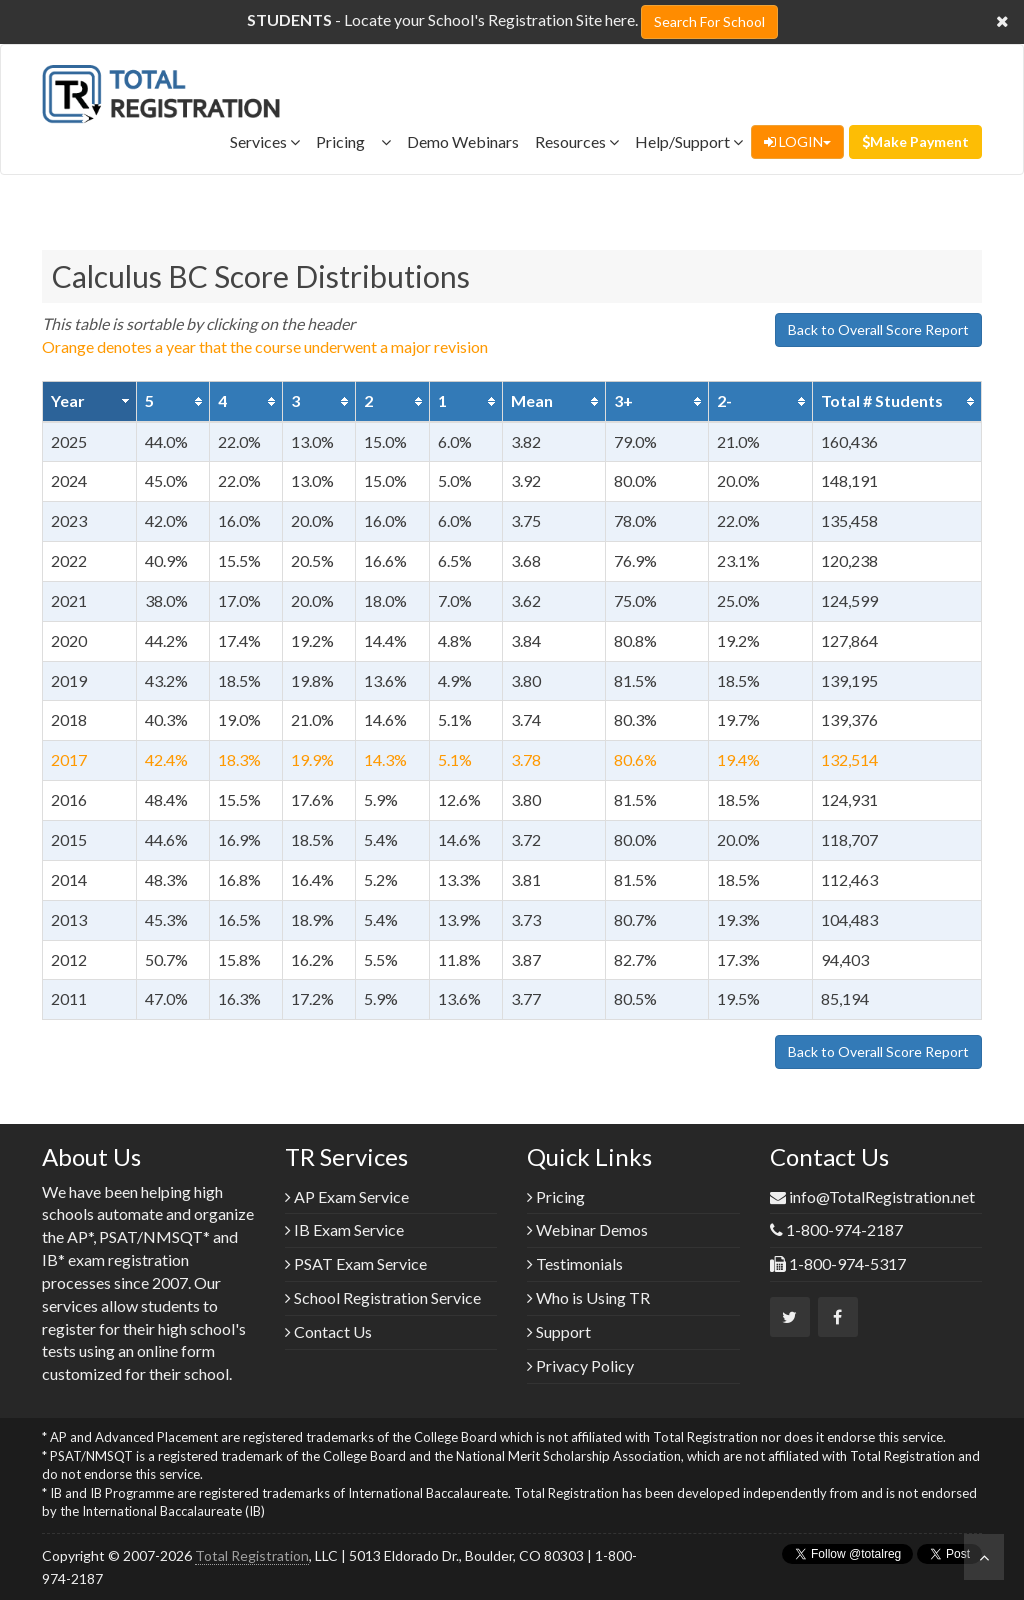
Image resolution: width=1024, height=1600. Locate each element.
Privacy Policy (580, 1365)
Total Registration (252, 1555)
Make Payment (915, 141)
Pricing (353, 141)
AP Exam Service (347, 1196)
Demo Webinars (463, 141)
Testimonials (575, 1263)
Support (559, 1331)
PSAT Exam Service (356, 1263)
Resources (577, 141)
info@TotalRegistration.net (882, 1196)
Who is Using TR (588, 1297)
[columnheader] (90, 401)
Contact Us (328, 1331)
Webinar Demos (587, 1229)
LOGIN (797, 141)
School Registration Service (383, 1297)
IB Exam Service (344, 1229)
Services (265, 141)
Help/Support (689, 141)
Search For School (709, 21)
